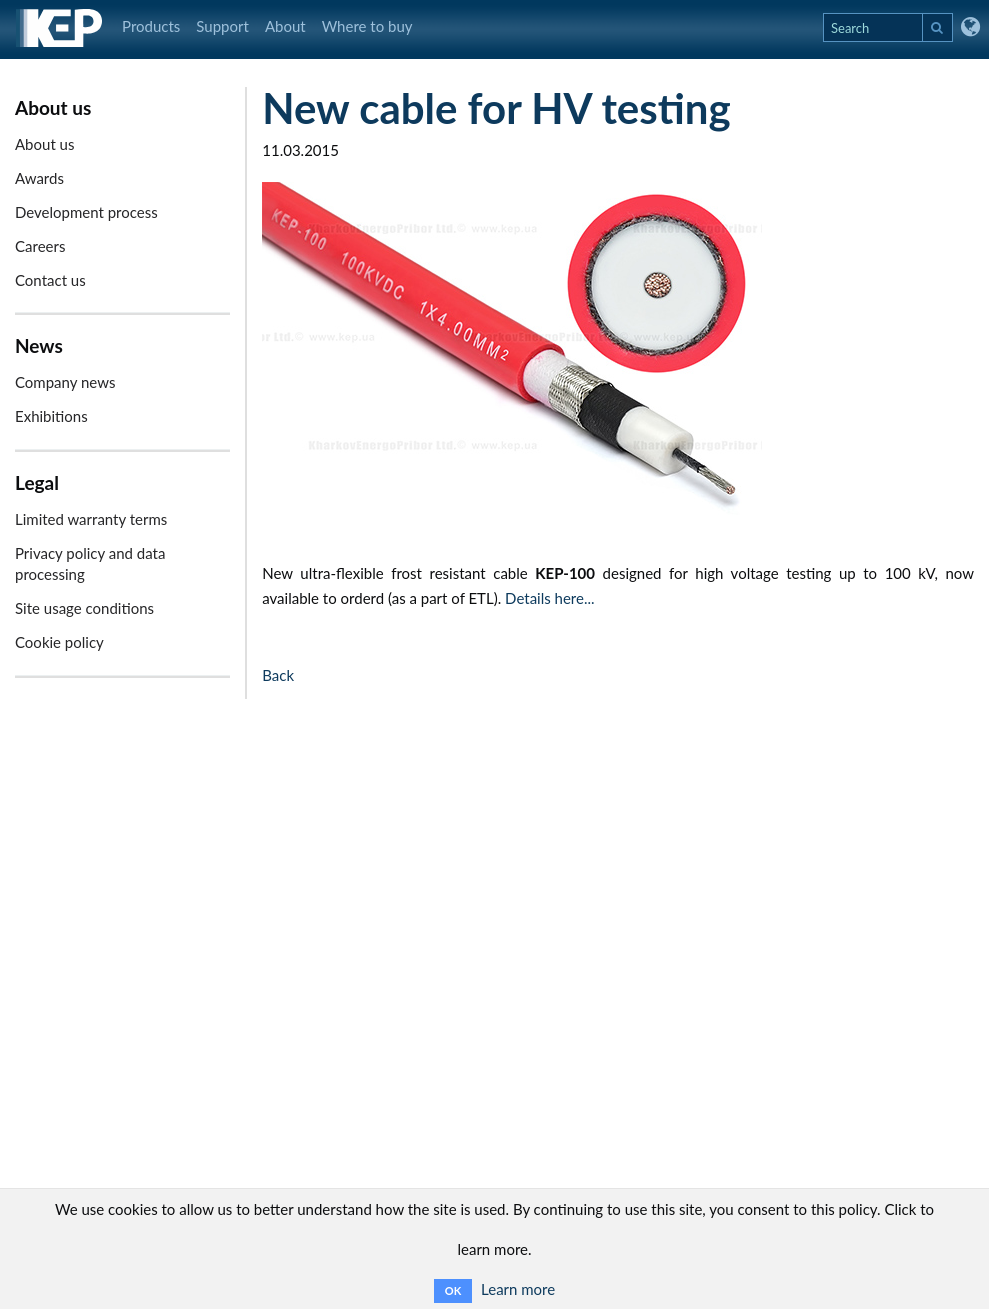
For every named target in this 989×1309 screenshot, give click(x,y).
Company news (65, 382)
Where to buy (367, 26)
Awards (39, 178)
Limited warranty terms (91, 519)
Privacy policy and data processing (90, 563)
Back (278, 675)
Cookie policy (59, 642)
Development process (86, 212)
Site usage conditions (84, 608)
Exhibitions (51, 416)
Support (222, 26)
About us (44, 144)
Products (151, 26)
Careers (40, 246)
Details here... (549, 598)
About (285, 26)
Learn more (518, 1289)
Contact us (50, 280)
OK (453, 1290)
